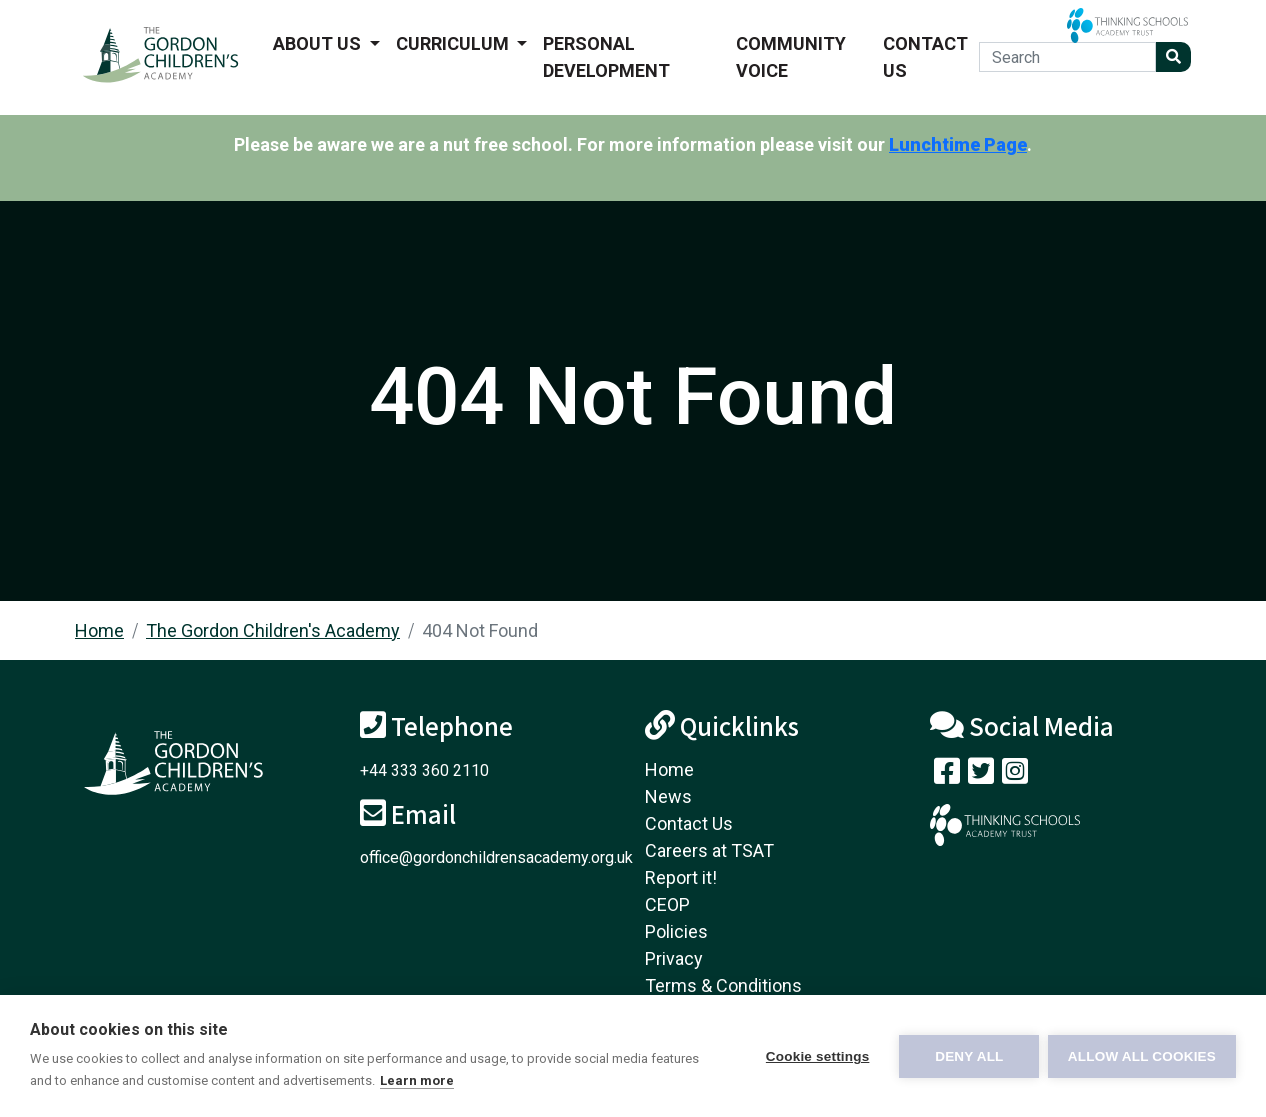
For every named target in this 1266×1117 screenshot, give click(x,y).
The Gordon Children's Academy (273, 630)
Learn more (417, 1080)
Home (99, 630)
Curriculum (454, 43)
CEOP (667, 904)
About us (319, 43)
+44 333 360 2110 (424, 770)
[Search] (1067, 57)
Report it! (681, 877)
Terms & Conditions (723, 985)
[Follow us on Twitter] (981, 775)
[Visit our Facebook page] (947, 775)
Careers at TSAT (709, 850)
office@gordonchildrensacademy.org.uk (496, 857)
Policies (676, 931)
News (668, 796)
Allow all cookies (1142, 1056)
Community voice (791, 57)
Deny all (968, 1056)
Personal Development (606, 57)
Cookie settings (816, 1056)
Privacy (674, 958)
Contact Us (925, 57)
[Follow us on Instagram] (1015, 775)
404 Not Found (480, 630)
